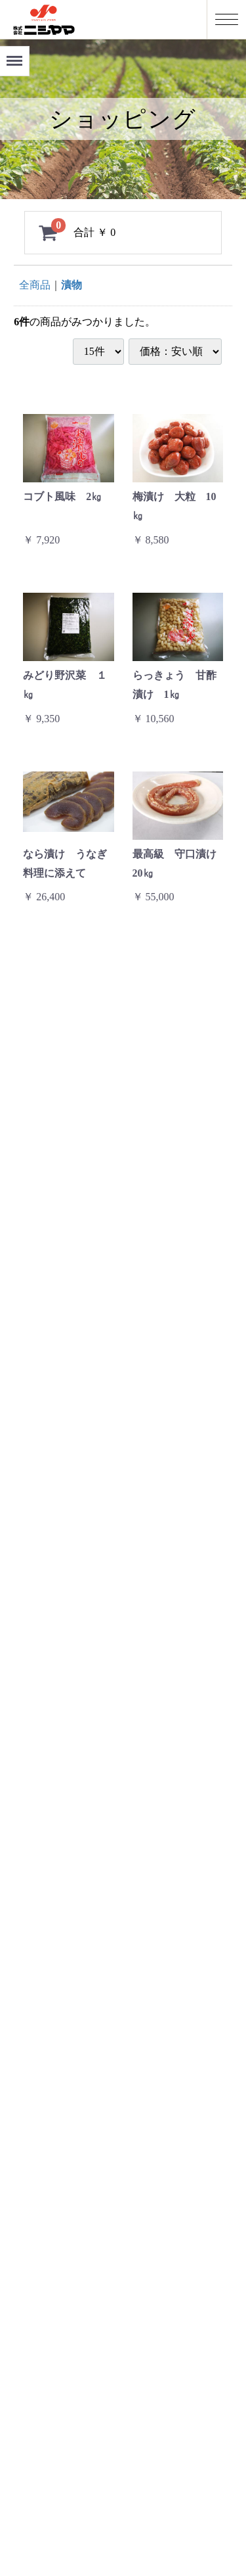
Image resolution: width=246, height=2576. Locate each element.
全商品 (35, 284)
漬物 (71, 284)
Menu (12, 56)
